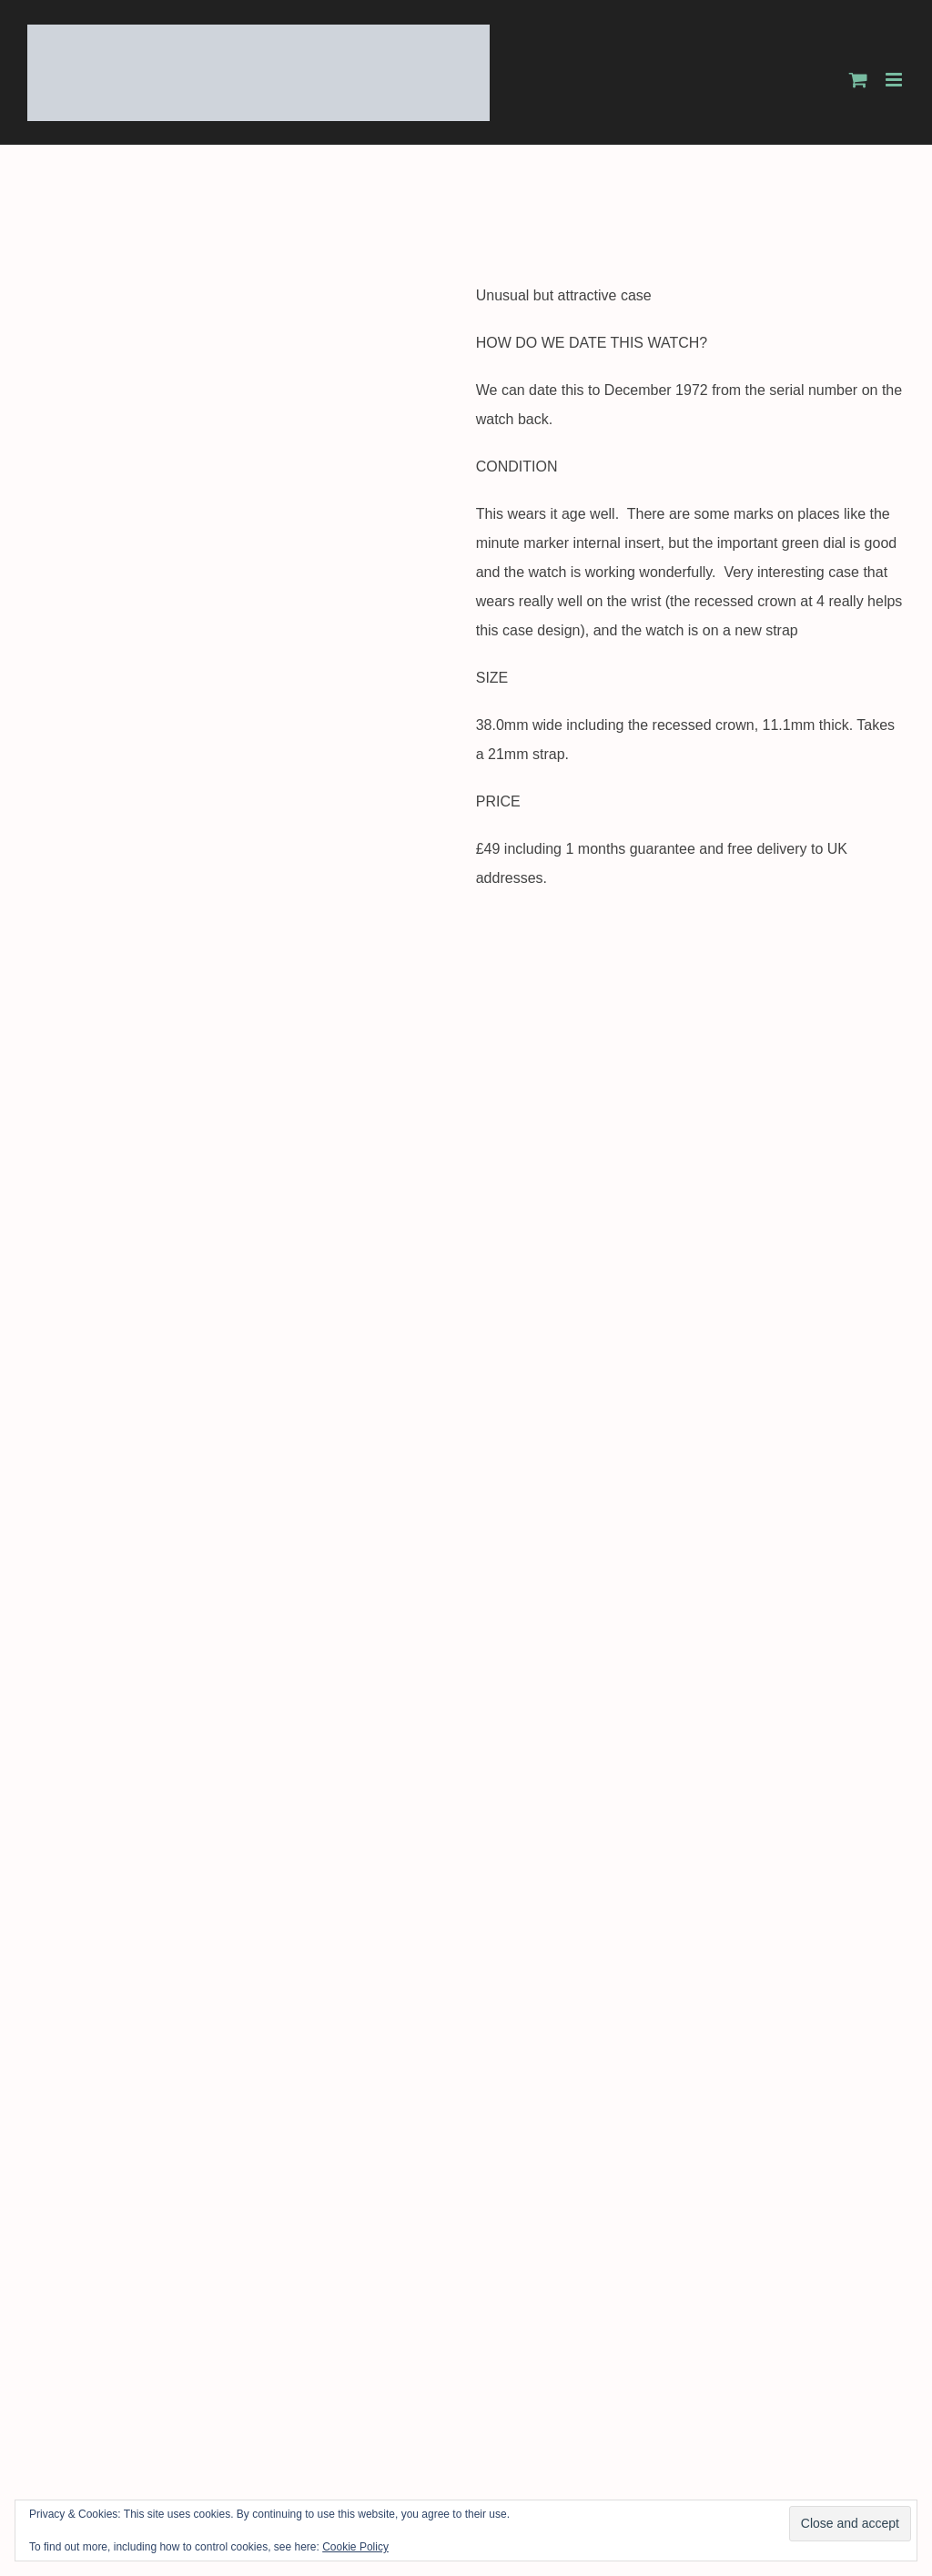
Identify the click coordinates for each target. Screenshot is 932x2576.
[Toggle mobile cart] (858, 79)
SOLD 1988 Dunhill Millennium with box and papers (689, 1921)
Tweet (46, 1396)
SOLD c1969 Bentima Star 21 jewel (241, 2331)
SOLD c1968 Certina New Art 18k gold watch (241, 1941)
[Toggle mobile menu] (895, 79)
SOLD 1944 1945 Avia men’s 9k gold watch (689, 2331)
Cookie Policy (355, 2547)
